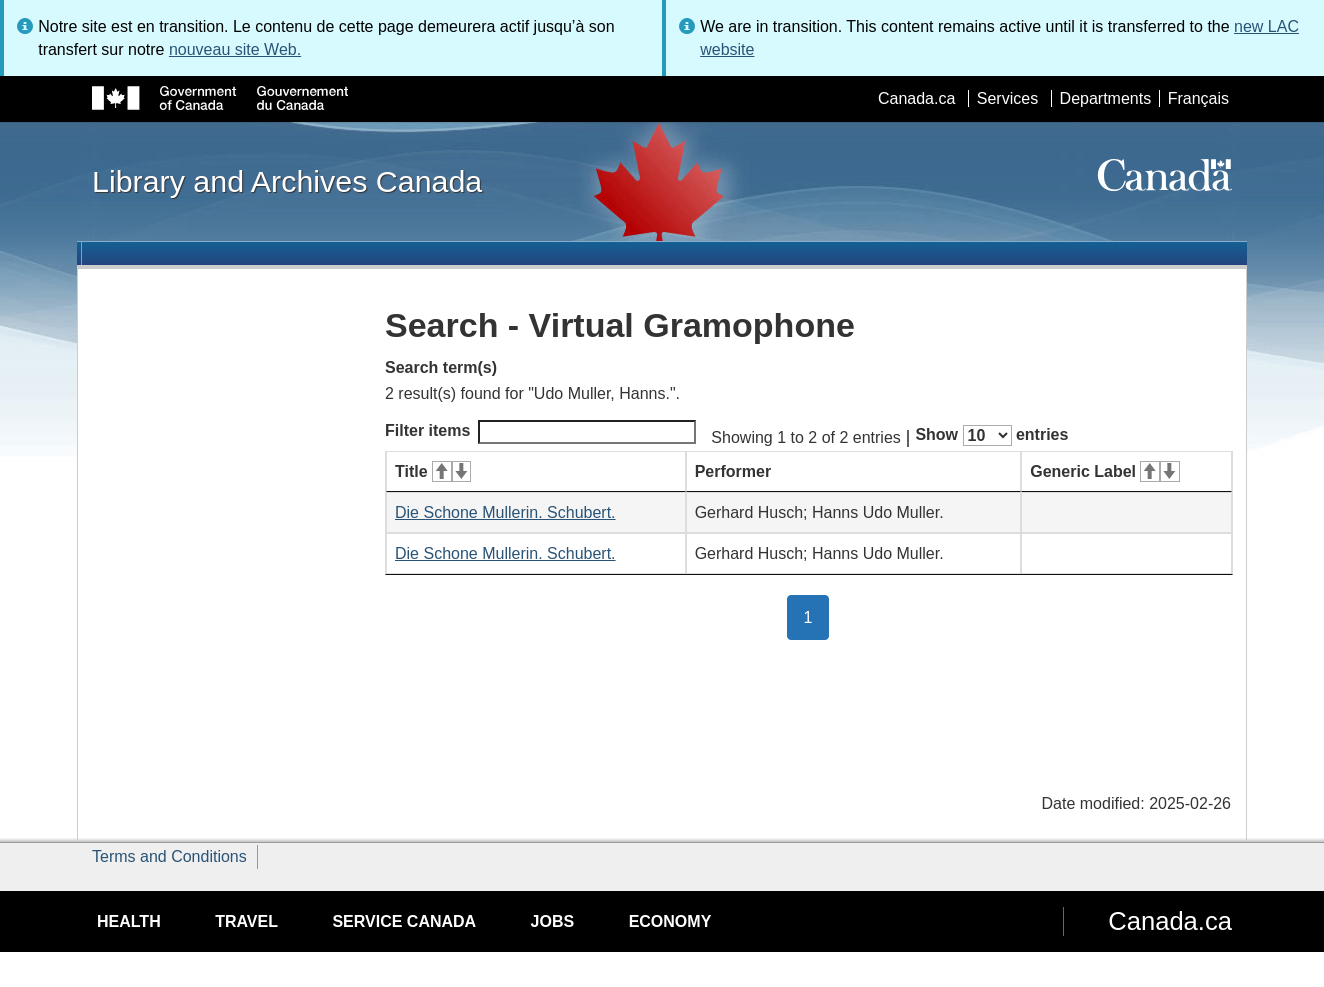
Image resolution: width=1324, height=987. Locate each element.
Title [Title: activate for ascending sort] (433, 471)
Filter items (540, 432)
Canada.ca (916, 98)
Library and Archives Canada (287, 181)
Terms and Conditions (169, 856)
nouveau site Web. (235, 49)
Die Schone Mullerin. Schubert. (505, 512)
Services (1007, 98)
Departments (1106, 98)
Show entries (991, 435)
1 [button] (817, 616)
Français (1198, 98)
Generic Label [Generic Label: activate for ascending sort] (1104, 471)
